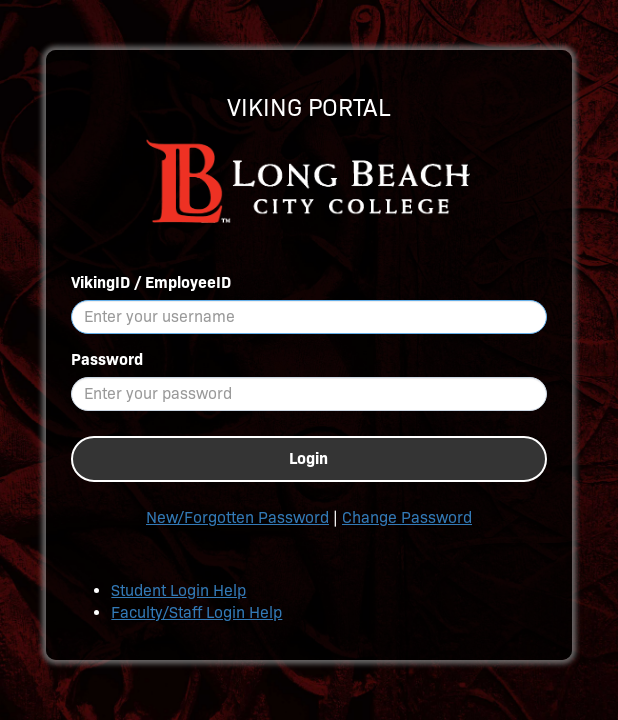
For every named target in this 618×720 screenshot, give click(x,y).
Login (308, 458)
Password (107, 359)
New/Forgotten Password (237, 517)
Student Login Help (178, 590)
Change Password (407, 517)
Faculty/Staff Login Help (196, 612)
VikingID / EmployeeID (151, 282)
